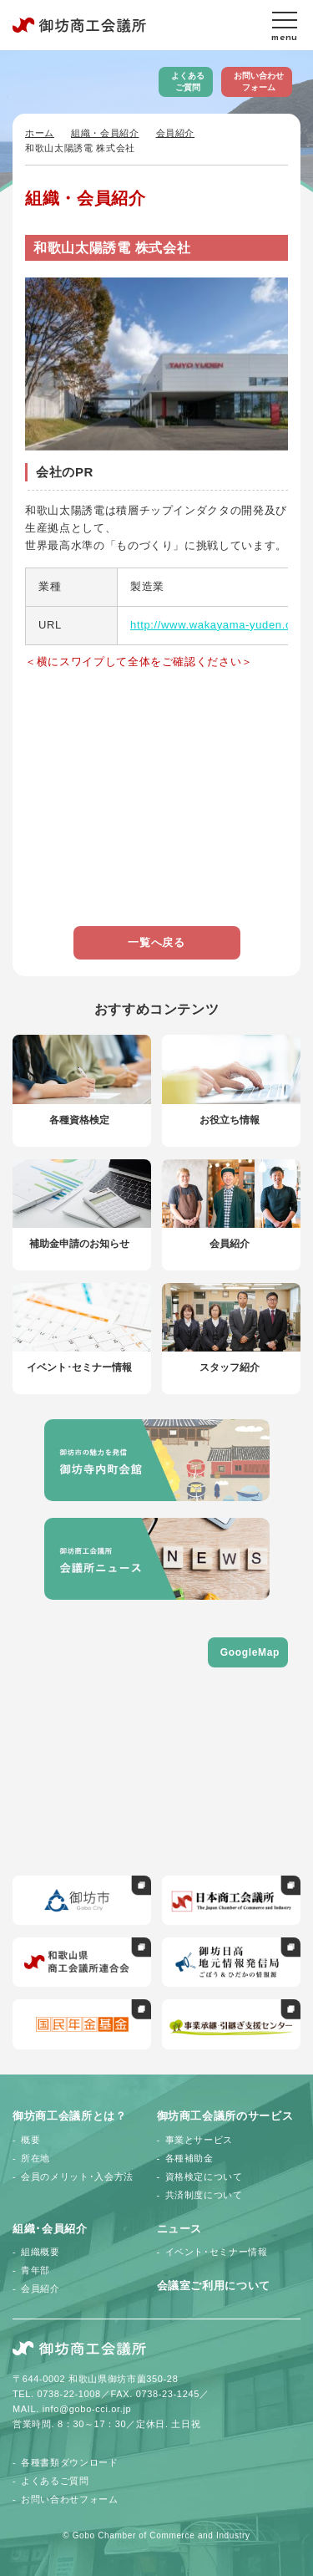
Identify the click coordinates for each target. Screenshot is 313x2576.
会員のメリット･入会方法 (77, 2176)
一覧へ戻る (156, 942)
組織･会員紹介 (50, 2228)
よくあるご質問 (187, 81)
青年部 (35, 2270)
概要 (30, 2140)
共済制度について (204, 2195)
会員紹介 (175, 133)
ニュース (180, 2228)
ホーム (39, 133)
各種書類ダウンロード (70, 2462)
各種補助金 (189, 2158)
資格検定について (204, 2176)
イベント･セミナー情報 (216, 2252)
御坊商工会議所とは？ (70, 2116)
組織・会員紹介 (105, 133)
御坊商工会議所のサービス (225, 2116)
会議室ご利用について (214, 2285)
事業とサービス (199, 2140)
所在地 (35, 2158)
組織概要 (40, 2252)
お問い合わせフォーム (259, 81)
